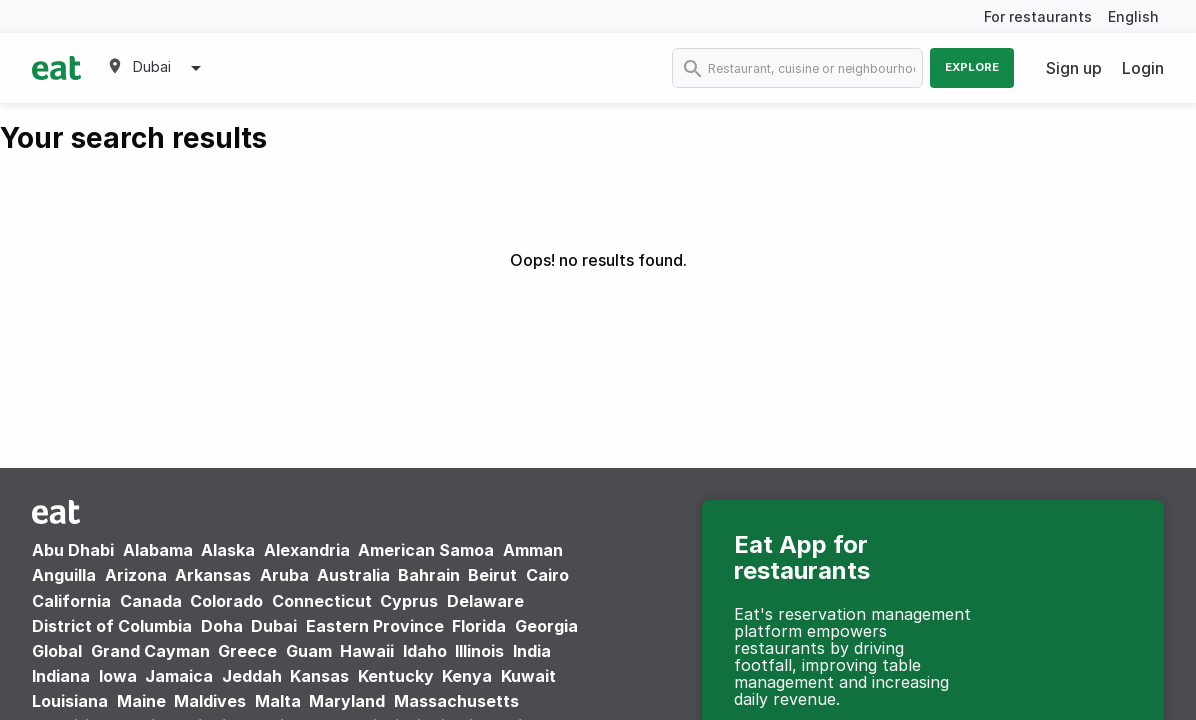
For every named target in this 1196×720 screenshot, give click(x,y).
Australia (355, 575)
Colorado (226, 601)
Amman (533, 550)
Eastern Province (375, 626)
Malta (278, 701)
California (71, 601)
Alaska (228, 550)
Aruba (284, 575)
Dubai (274, 626)
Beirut (492, 575)
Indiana (61, 676)
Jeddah (252, 676)
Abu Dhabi (73, 550)
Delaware (485, 601)
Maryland (347, 701)
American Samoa (426, 550)
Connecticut (322, 601)
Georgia (546, 626)
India (532, 651)
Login (1143, 68)
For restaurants (1038, 16)
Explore (972, 67)
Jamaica (179, 676)
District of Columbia (112, 626)
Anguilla (64, 575)
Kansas (319, 676)
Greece (247, 651)
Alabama (158, 550)
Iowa (118, 676)
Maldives (210, 701)
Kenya (467, 676)
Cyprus (409, 601)
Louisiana (70, 701)
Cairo (547, 575)
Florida (479, 626)
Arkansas (213, 575)
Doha (222, 626)
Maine (141, 701)
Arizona (136, 575)
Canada (151, 601)
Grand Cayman (150, 651)
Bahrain (429, 575)
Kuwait (528, 676)
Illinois (479, 651)
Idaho (425, 651)
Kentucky (396, 676)
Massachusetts (456, 701)
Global (57, 651)
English (1133, 16)
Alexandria (307, 550)
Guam (309, 651)
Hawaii (367, 651)
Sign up (1074, 68)
